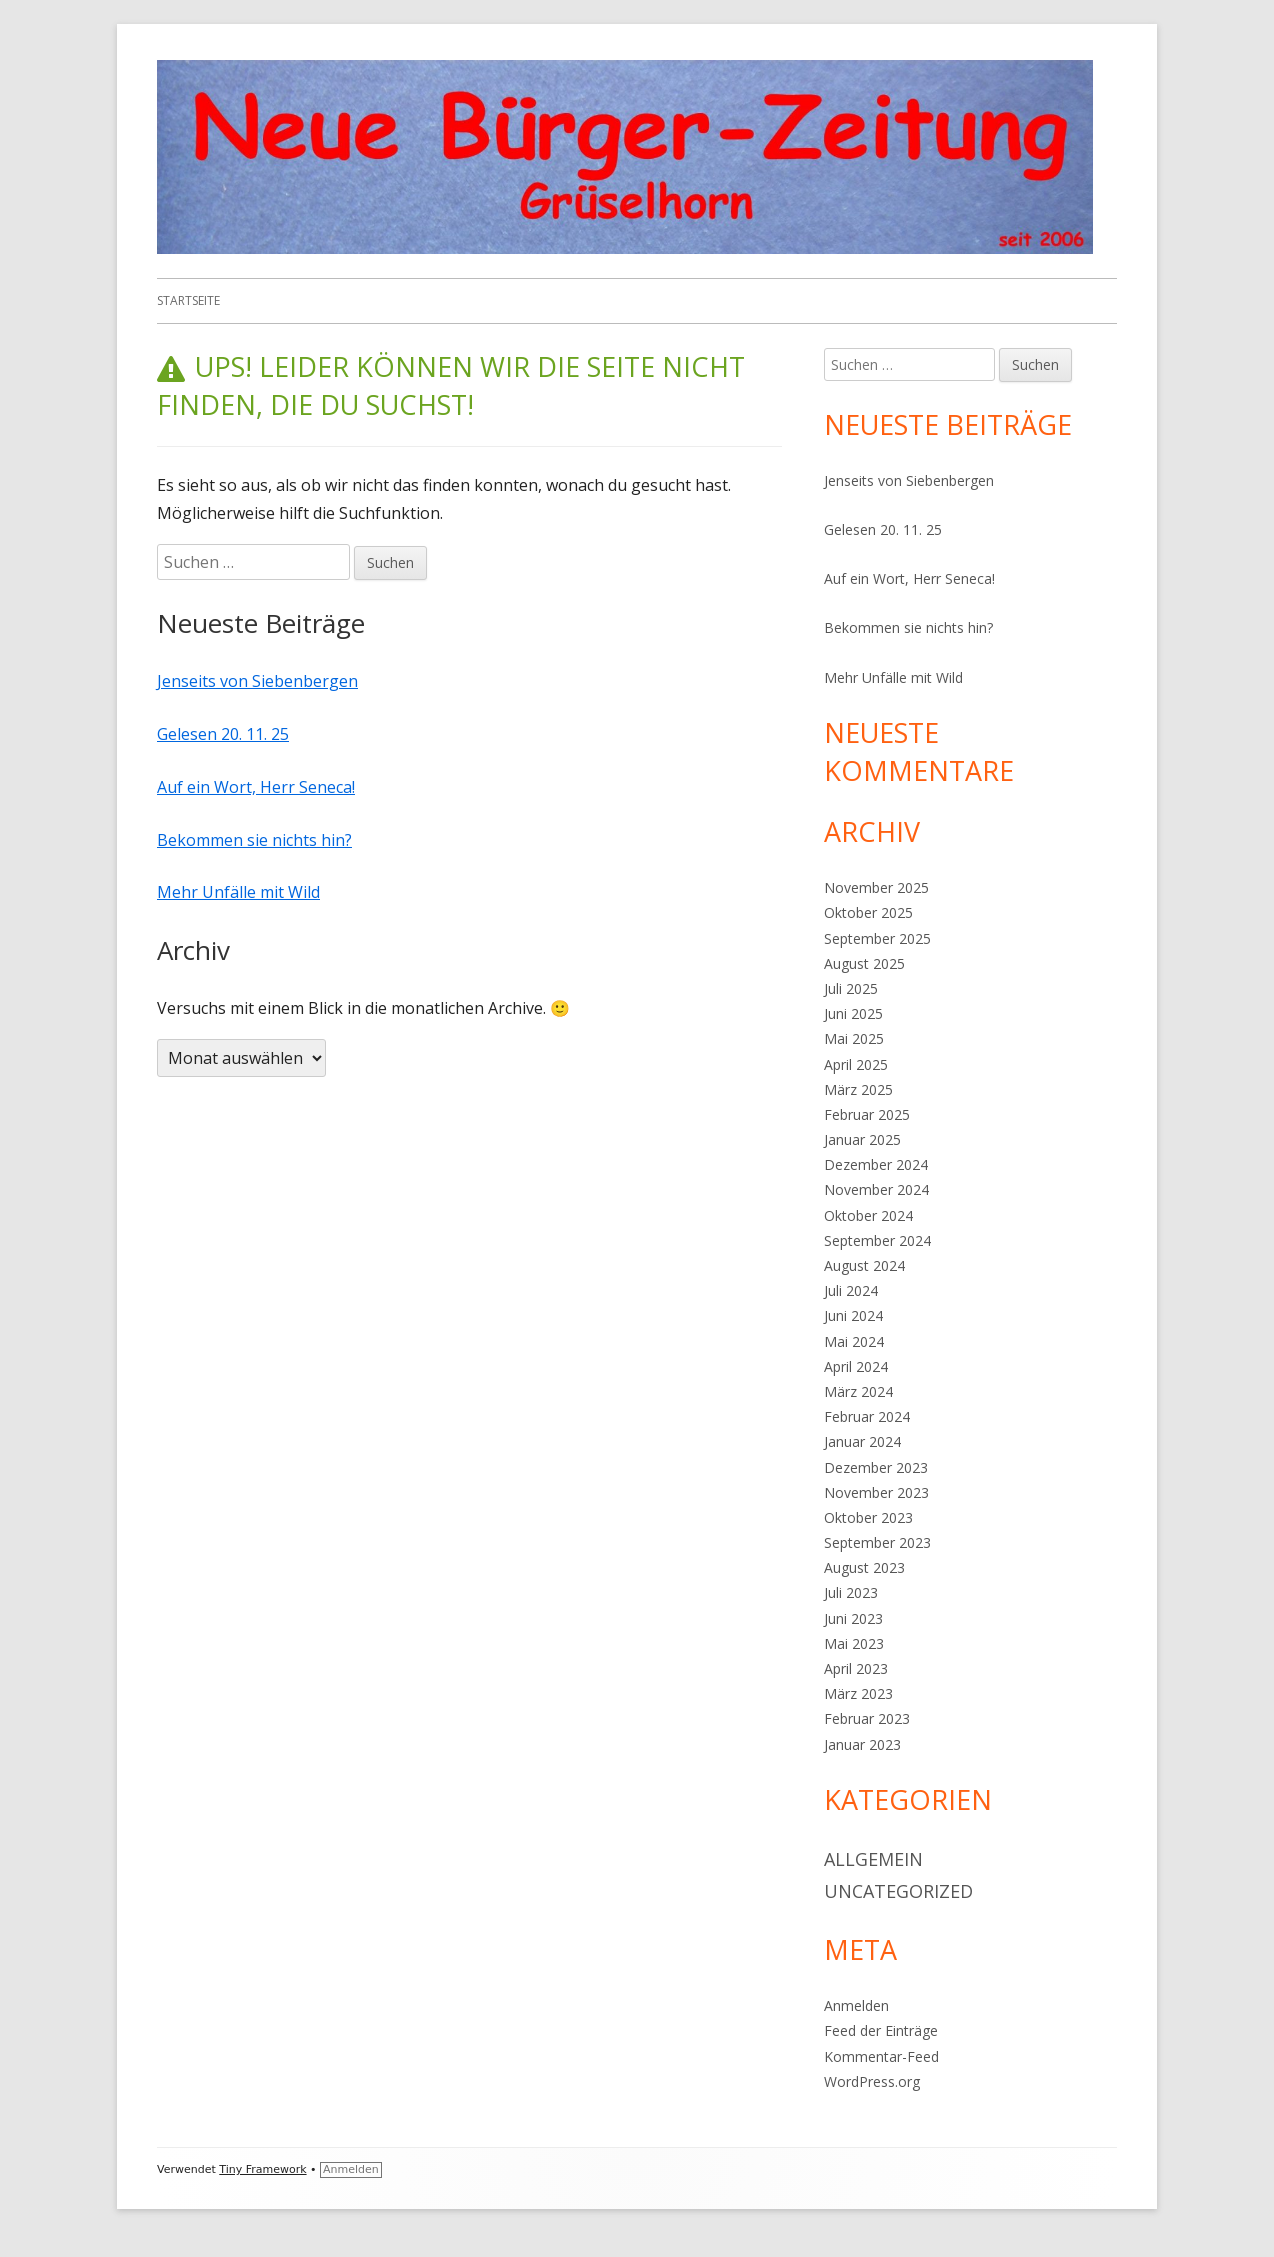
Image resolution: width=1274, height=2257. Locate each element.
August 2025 (864, 963)
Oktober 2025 (868, 912)
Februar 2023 (867, 1718)
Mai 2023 (854, 1643)
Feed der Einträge (881, 2030)
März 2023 (858, 1693)
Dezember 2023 (876, 1467)
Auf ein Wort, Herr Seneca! (256, 787)
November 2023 (876, 1492)
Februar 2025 (867, 1114)
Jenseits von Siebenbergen (257, 681)
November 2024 (876, 1189)
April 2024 (856, 1366)
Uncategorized (898, 1891)
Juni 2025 (853, 1013)
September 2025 (877, 938)
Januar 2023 (862, 1744)
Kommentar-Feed (881, 2056)
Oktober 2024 (868, 1215)
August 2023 (864, 1567)
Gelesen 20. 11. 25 (223, 734)
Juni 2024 (853, 1315)
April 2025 (856, 1064)
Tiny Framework (262, 2169)
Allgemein (873, 1859)
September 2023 (877, 1542)
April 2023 (856, 1668)
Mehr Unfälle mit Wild (238, 892)
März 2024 (858, 1391)
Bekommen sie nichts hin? (254, 840)
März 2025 (858, 1089)
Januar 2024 (862, 1441)
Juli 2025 (851, 988)
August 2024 (864, 1265)
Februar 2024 (867, 1416)
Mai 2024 (854, 1341)
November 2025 (876, 887)
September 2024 (877, 1240)
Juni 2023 (853, 1618)
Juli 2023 (851, 1592)
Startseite (188, 300)
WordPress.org (872, 2081)
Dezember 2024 (876, 1164)
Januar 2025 (862, 1139)
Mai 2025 (854, 1038)
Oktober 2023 (868, 1517)
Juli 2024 (851, 1290)
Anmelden (856, 2005)
